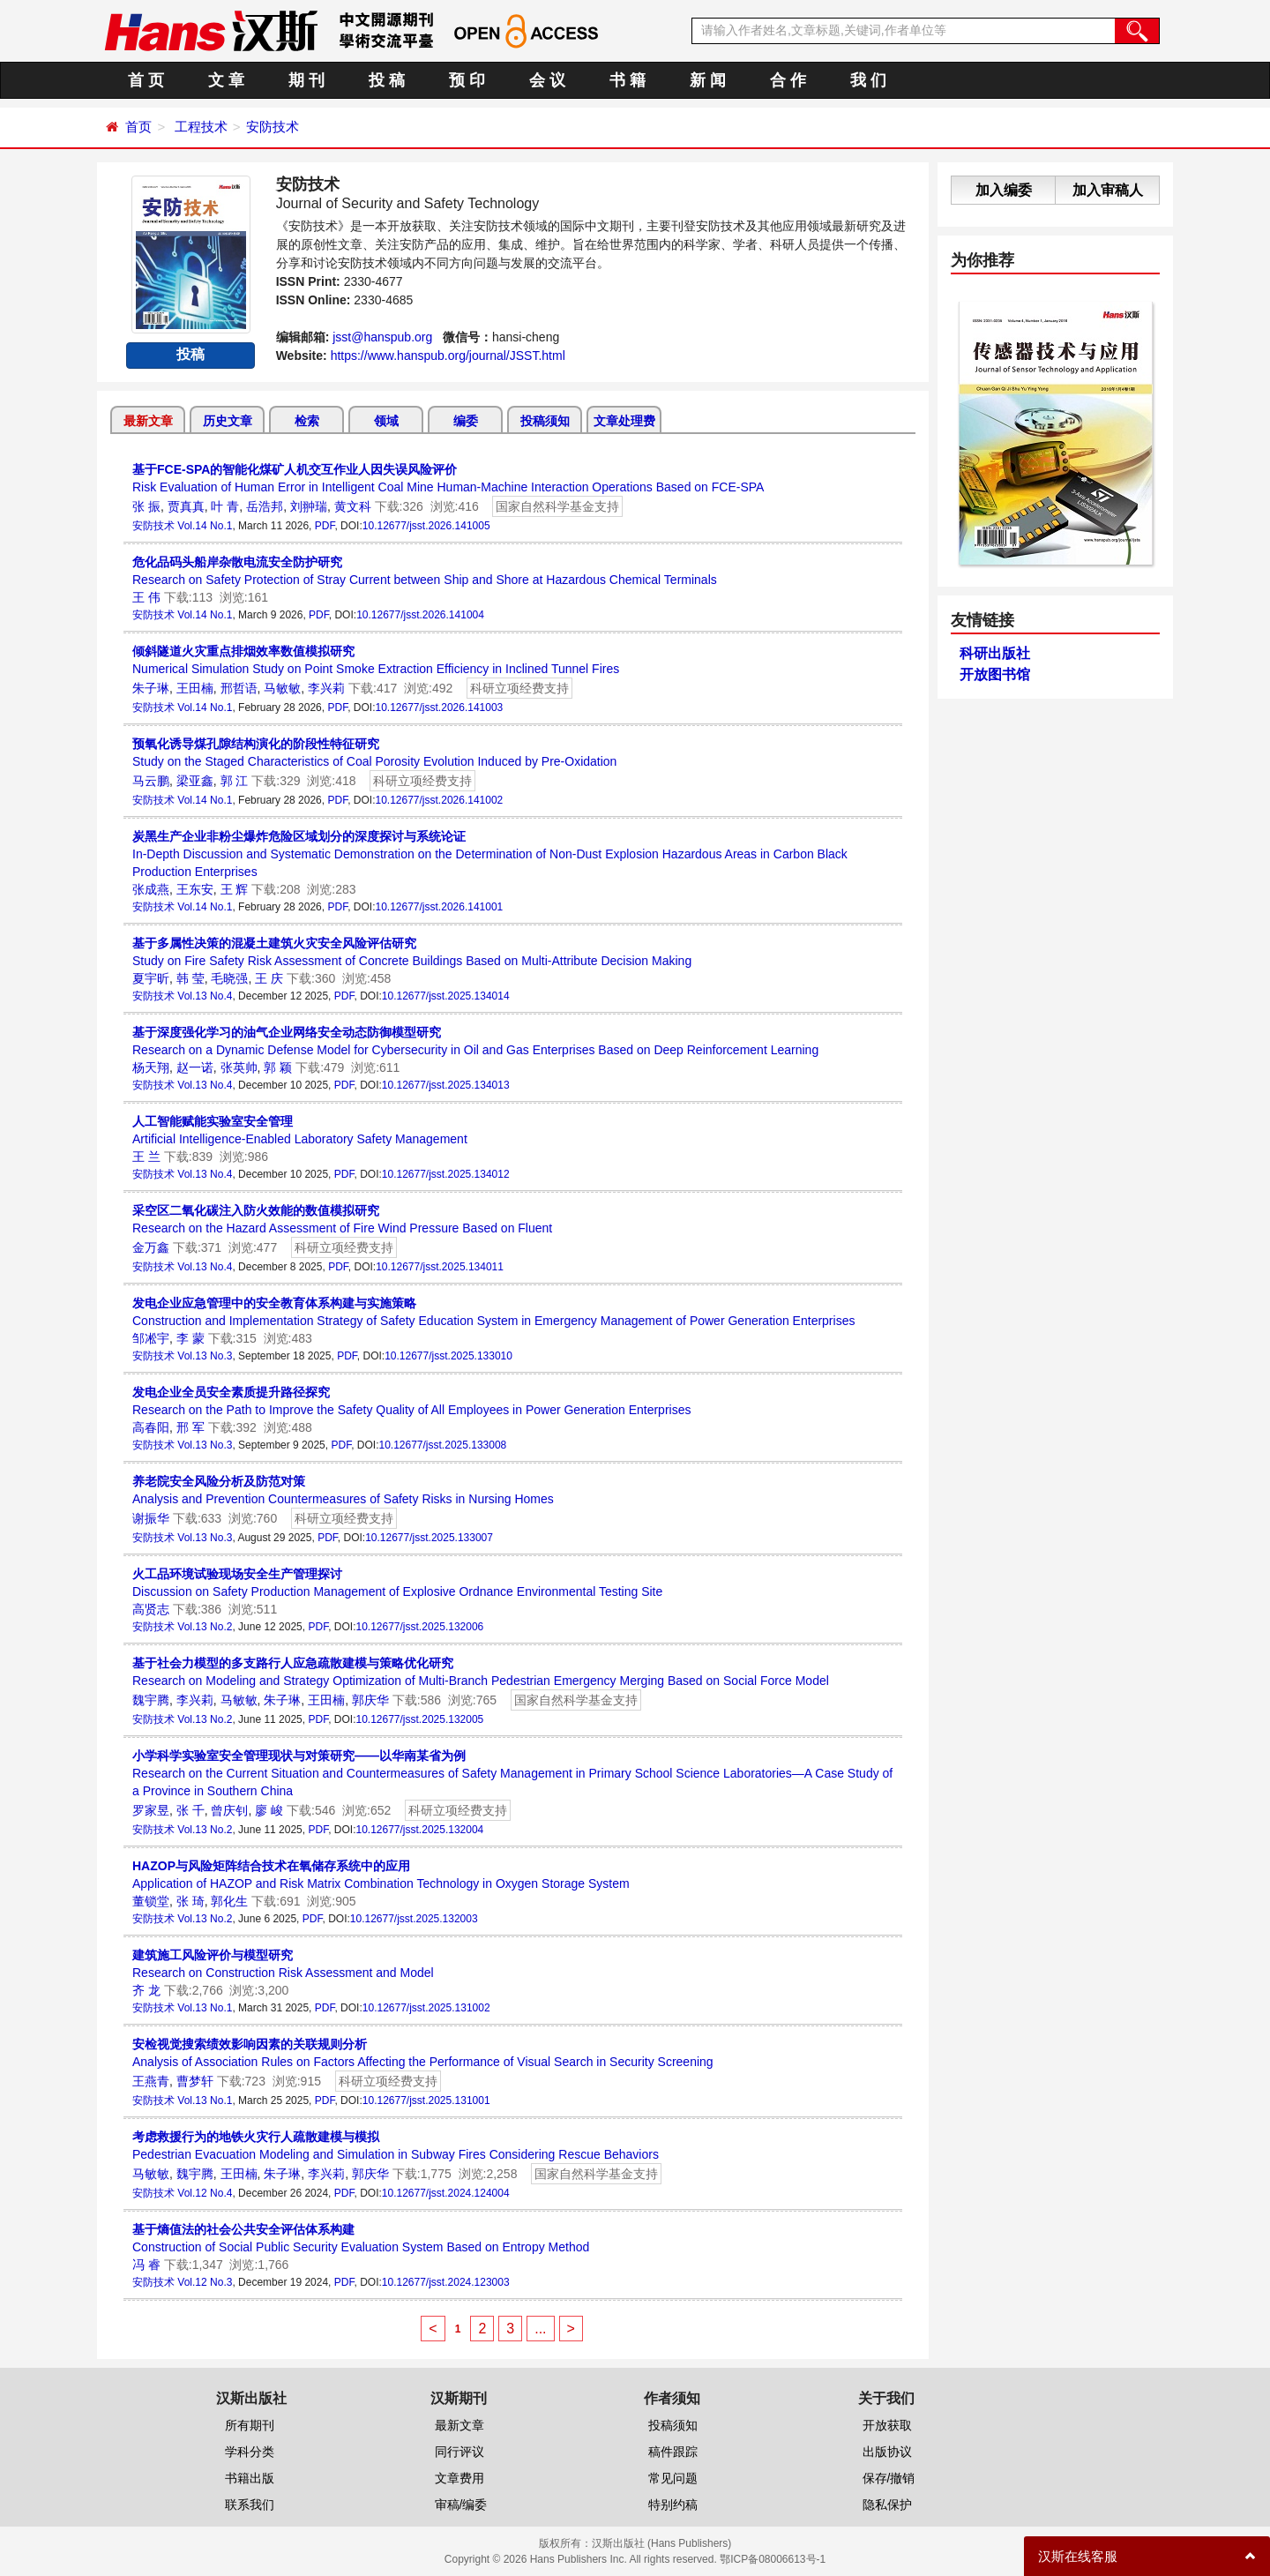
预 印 (467, 80)
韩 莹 (190, 978)
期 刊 (306, 80)
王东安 (194, 889)
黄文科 (352, 506)
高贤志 (150, 1609)
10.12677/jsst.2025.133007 (429, 1537)
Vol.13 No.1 (204, 2008)
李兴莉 (326, 688)
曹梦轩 (194, 2081)
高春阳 (150, 1427)
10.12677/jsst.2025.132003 (414, 1919)
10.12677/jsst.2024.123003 (446, 2282)
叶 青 (225, 506)
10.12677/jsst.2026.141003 (439, 707)
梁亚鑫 (194, 781)
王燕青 (150, 2081)
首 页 (146, 80)
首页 (138, 126)
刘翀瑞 (308, 506)
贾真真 (186, 506)
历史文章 (227, 421)
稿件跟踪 (673, 2452)
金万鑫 (150, 1247)
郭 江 (234, 781)
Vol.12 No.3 (204, 2282)
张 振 (146, 506)
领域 (386, 421)
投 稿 (387, 80)
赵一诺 (194, 1067)
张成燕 (150, 889)
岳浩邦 (264, 506)
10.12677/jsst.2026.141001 (439, 907)
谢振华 (150, 1518)
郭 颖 (278, 1067)
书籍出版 (249, 2478)
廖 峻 (269, 1810)
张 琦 (190, 1901)
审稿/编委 (461, 2504)
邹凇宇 (150, 1338)
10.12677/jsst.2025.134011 (440, 1267)
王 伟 (146, 597)
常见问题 (673, 2478)
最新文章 (148, 421)
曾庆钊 (229, 1810)
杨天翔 (150, 1067)
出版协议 (887, 2452)
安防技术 (272, 126)
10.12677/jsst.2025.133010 (448, 1356)
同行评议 (459, 2452)
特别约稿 (673, 2504)
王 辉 (234, 889)
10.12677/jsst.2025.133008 (442, 1445)
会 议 (547, 80)
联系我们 (249, 2504)
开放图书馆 (995, 674)
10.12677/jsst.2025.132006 (419, 1627)
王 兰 (146, 1156)
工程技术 (201, 126)
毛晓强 (229, 978)
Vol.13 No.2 (204, 1627)
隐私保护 (887, 2504)
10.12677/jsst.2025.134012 (446, 1174)
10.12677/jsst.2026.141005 (426, 526)
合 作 (788, 80)
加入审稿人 (1107, 190)
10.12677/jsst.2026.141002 (439, 800)
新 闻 (708, 80)
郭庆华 (370, 1700)
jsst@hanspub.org (382, 337)
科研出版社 (995, 653)
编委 (465, 421)
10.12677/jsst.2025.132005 (419, 1719)
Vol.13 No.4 (204, 996)
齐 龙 (146, 1990)
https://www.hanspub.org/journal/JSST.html (448, 355)
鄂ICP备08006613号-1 (773, 2559)
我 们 (868, 80)
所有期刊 (249, 2425)
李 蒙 (190, 1338)
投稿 (190, 354)
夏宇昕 (150, 978)
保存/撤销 (889, 2478)
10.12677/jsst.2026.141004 (420, 615)
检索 (307, 421)
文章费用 (459, 2478)
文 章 (226, 80)
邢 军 (190, 1427)
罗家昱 (150, 1810)
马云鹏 (150, 781)
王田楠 (194, 688)
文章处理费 (624, 421)
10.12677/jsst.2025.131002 (426, 2008)
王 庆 (269, 978)
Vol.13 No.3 (204, 1356)
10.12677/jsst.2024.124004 (446, 2193)
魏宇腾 (150, 1700)
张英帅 (239, 1067)
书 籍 (627, 80)
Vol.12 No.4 (204, 2193)
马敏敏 (282, 688)
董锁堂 (150, 1901)
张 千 (190, 1810)
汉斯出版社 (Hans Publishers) (662, 2543)
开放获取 (887, 2425)
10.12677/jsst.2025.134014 (446, 996)
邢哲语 (239, 688)
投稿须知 (545, 421)
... (540, 2328)
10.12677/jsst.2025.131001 (426, 2100)
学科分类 (249, 2452)
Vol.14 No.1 (204, 526)
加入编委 (1003, 190)
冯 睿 (146, 2265)
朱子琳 (150, 688)
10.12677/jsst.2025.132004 (419, 1829)
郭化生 (229, 1901)
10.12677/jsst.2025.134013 (446, 1085)
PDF (325, 526)
